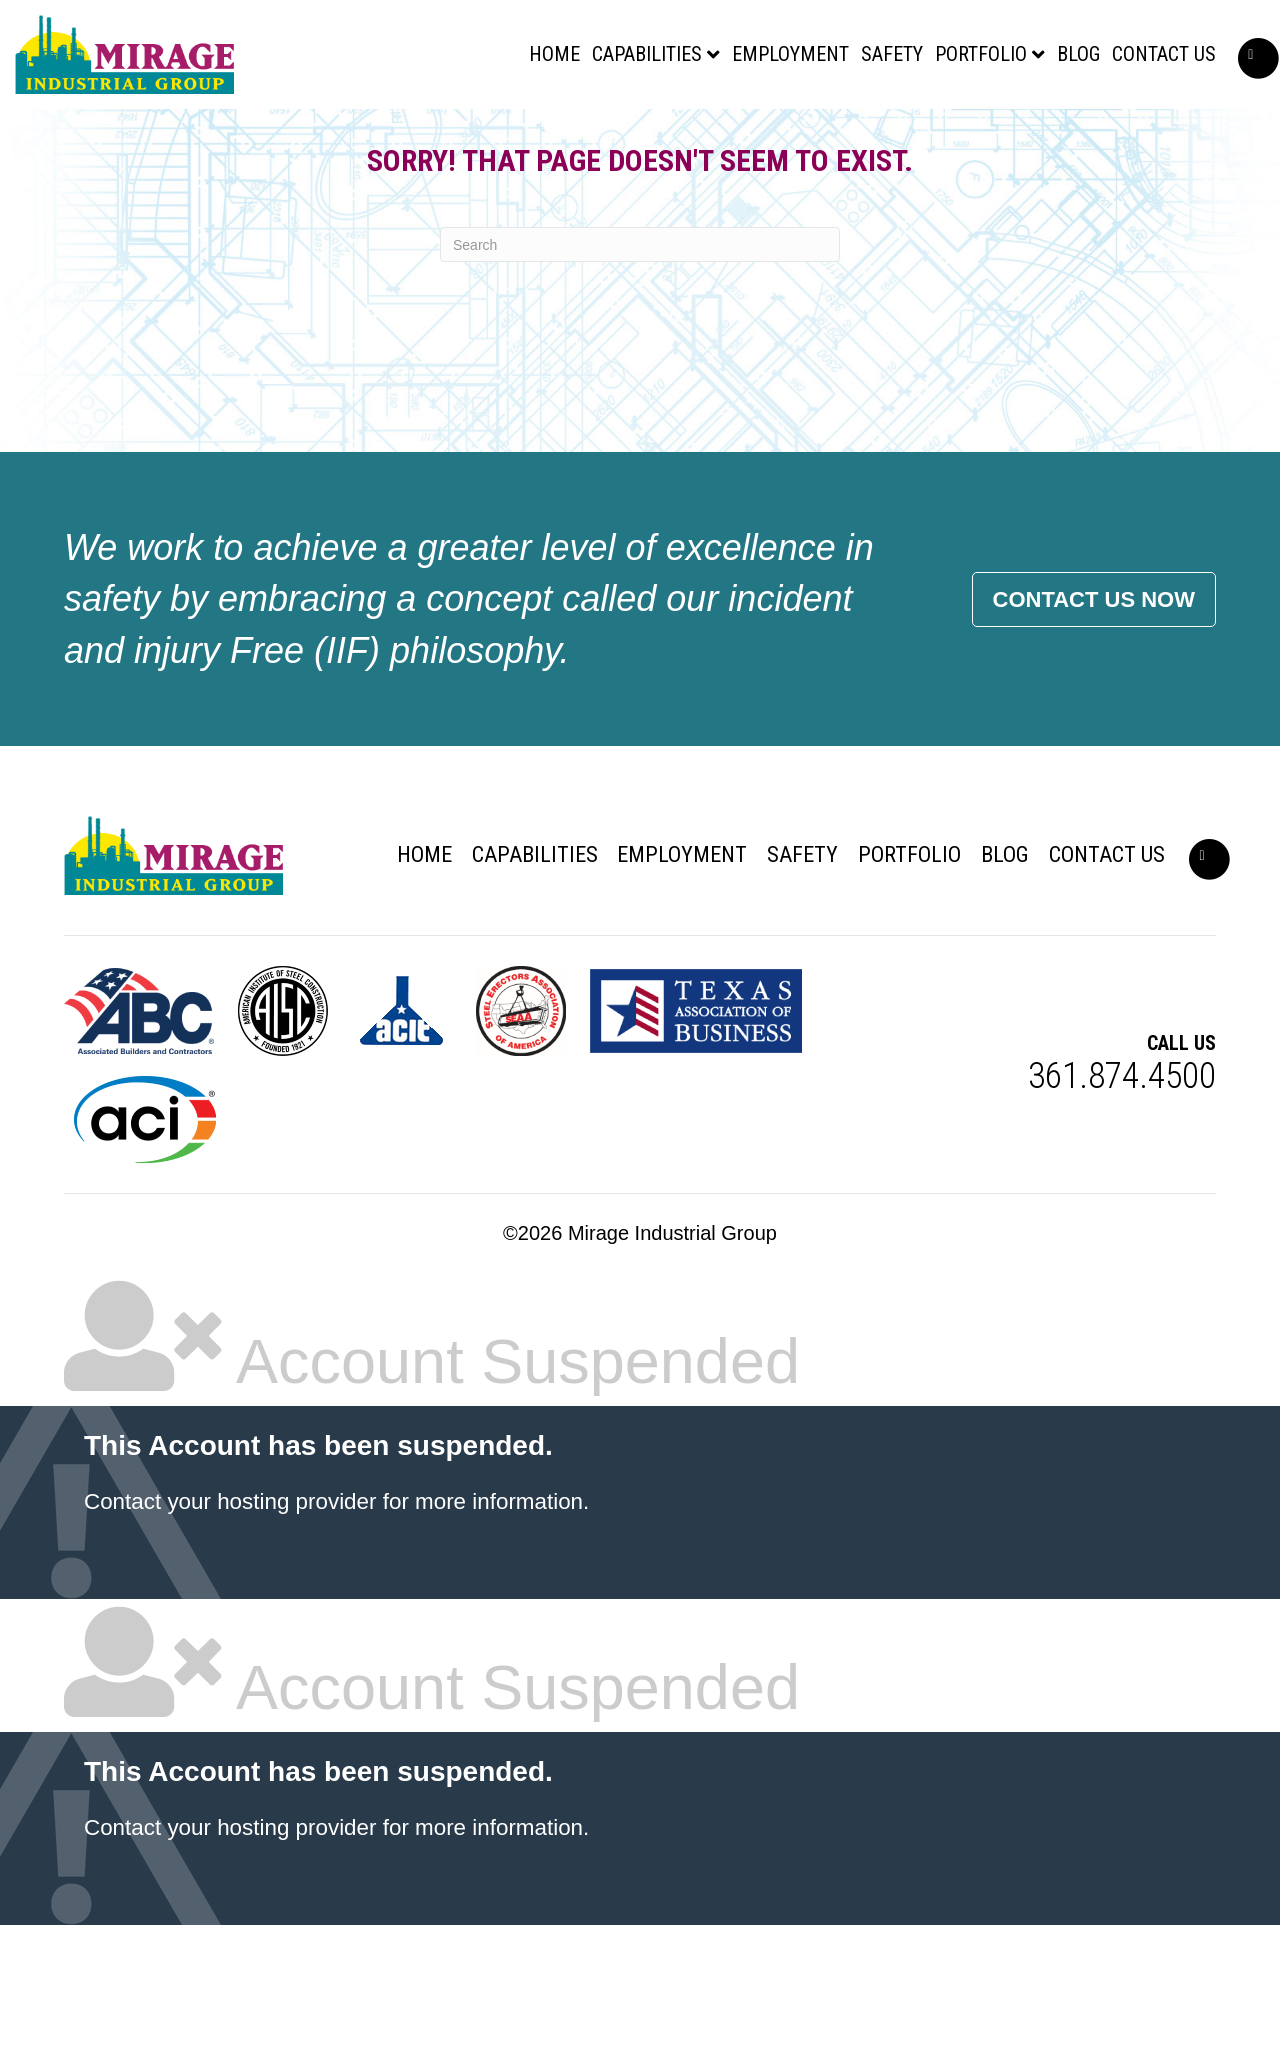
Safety (828, 64)
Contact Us (1100, 64)
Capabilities (583, 64)
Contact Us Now (1094, 728)
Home (490, 64)
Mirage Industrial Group (672, 1362)
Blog (1014, 64)
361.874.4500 (1122, 1205)
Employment (726, 64)
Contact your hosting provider (230, 1630)
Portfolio (917, 64)
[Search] (640, 373)
